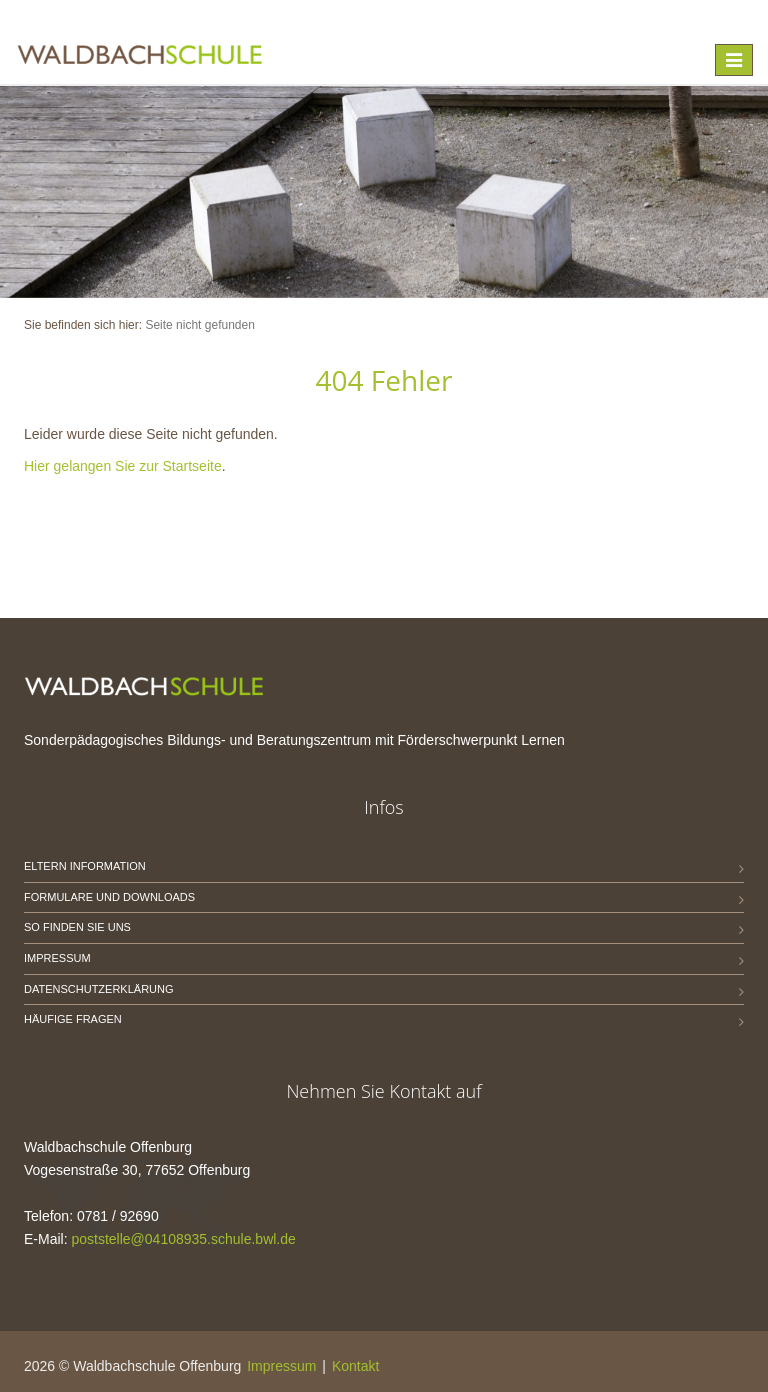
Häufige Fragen (73, 1019)
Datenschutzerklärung (99, 989)
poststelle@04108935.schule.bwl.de (183, 1239)
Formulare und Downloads (109, 897)
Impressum (57, 958)
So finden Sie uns (77, 927)
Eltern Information (85, 866)
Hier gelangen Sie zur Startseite (123, 466)
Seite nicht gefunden (199, 325)
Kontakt (355, 1366)
